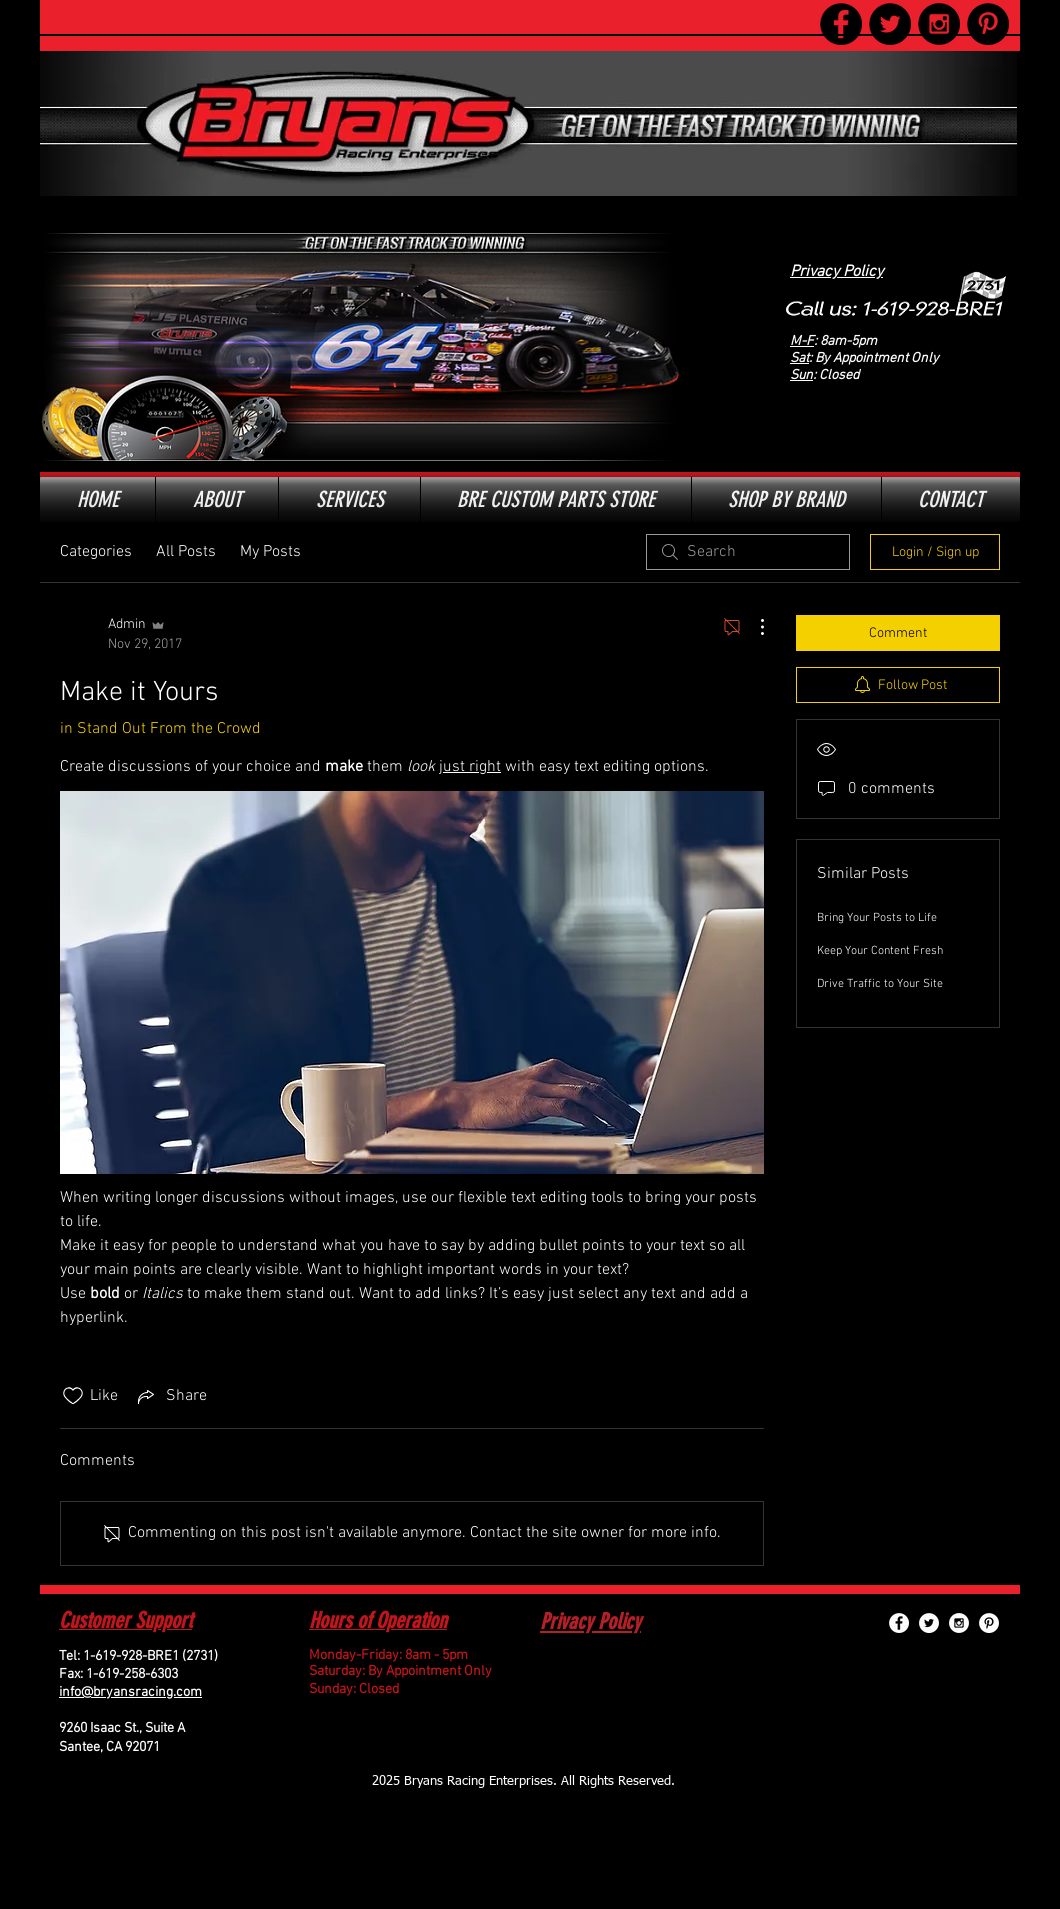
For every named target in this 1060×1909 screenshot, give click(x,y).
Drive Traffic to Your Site (880, 984)
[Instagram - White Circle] (959, 1623)
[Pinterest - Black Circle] (988, 24)
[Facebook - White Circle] (899, 1623)
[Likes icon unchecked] (73, 1396)
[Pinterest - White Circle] (989, 1623)
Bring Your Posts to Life (877, 918)
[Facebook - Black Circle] (841, 24)
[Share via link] (170, 1396)
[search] (748, 552)
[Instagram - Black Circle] (939, 24)
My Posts (270, 552)
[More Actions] (752, 627)
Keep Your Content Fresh (880, 951)
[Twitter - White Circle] (929, 1623)
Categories (96, 552)
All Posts (186, 552)
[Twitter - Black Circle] (890, 24)
